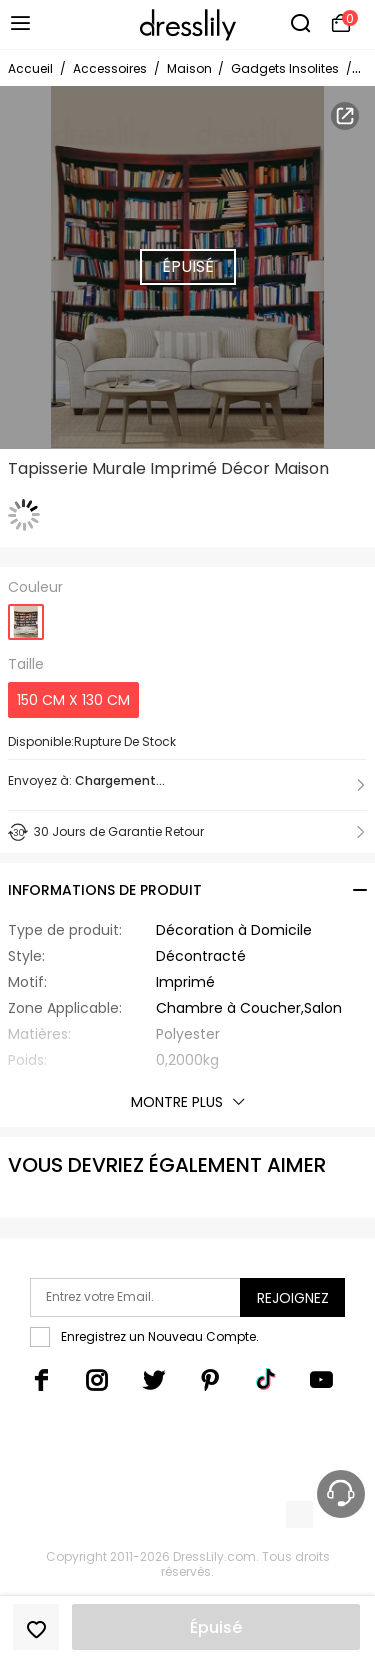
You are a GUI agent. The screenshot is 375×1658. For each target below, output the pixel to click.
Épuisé (216, 1627)
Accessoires (110, 68)
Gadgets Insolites (285, 68)
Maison (191, 68)
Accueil (30, 68)
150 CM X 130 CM (73, 700)
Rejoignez (293, 1298)
